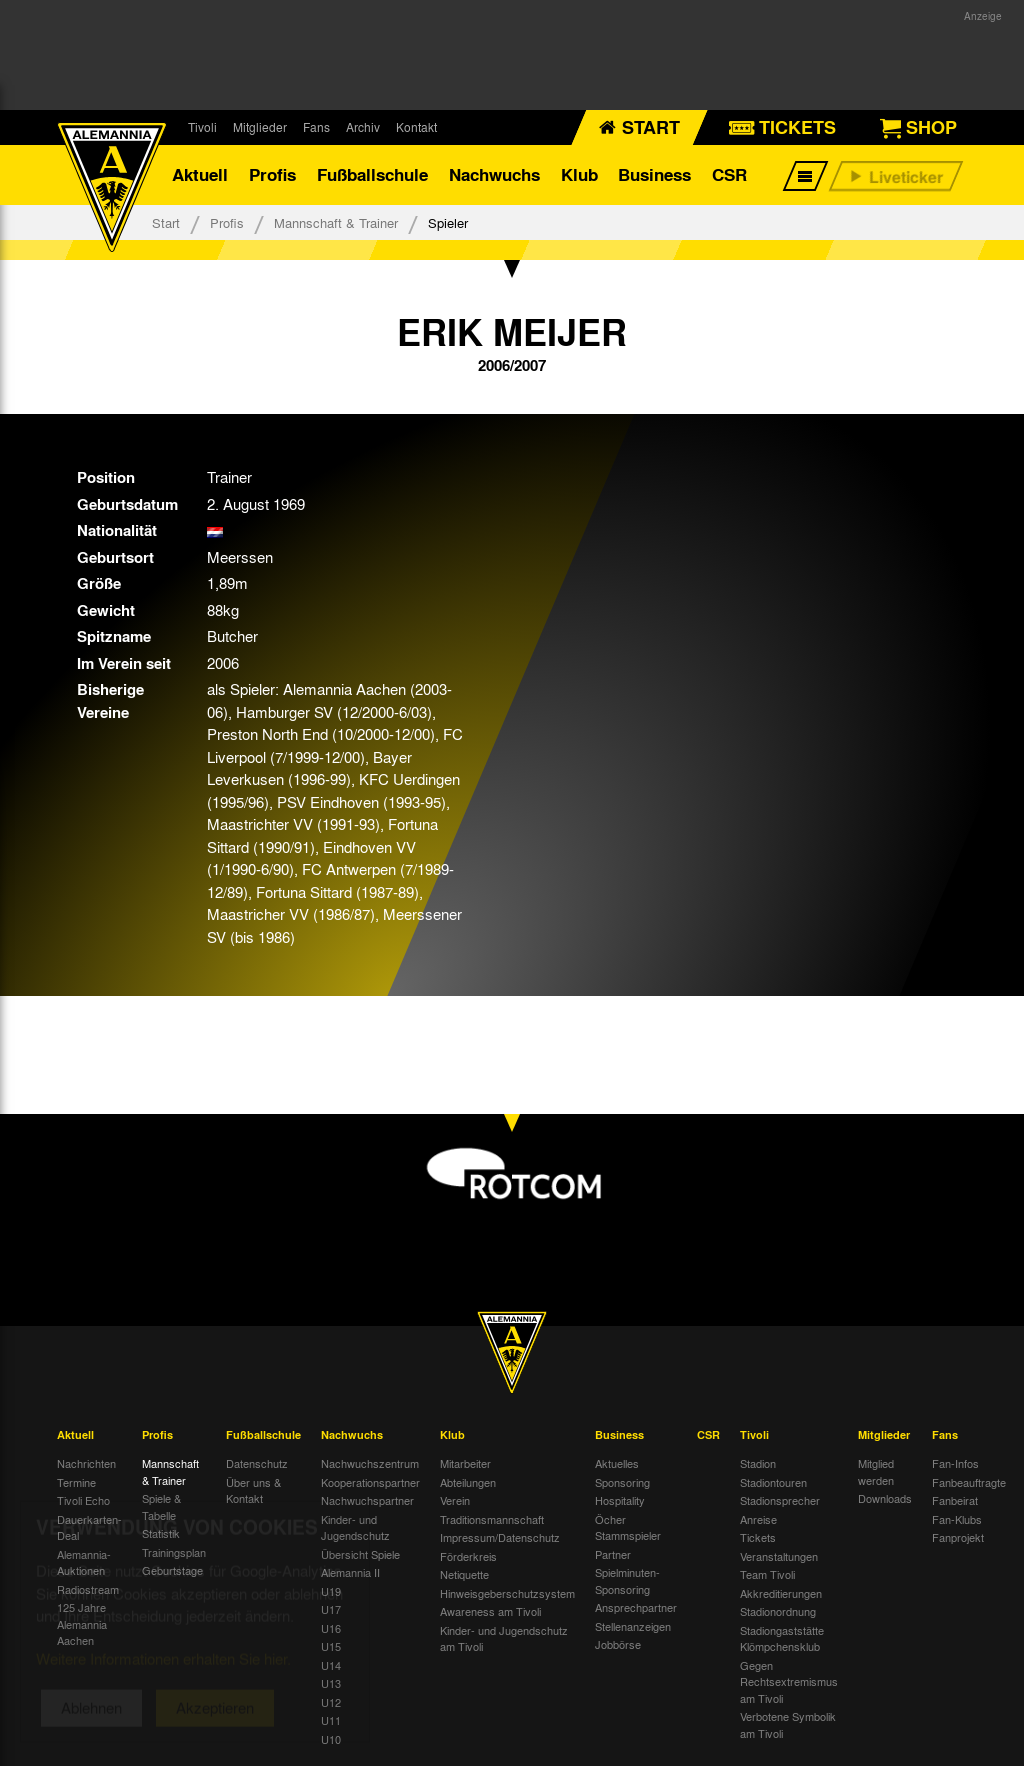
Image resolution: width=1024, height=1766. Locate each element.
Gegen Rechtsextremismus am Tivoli (789, 1681)
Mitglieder (260, 127)
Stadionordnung (778, 1611)
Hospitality (620, 1500)
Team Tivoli (767, 1574)
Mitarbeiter (465, 1463)
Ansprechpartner (636, 1607)
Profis (272, 174)
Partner (613, 1554)
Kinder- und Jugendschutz (355, 1527)
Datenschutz (257, 1463)
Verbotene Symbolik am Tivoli (788, 1724)
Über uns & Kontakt (253, 1490)
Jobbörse (618, 1644)
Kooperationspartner (370, 1482)
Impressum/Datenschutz (500, 1537)
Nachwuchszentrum (370, 1463)
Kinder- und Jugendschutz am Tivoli (504, 1638)
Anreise (758, 1519)
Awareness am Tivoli (490, 1611)
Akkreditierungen (781, 1593)
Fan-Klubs (957, 1519)
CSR (729, 174)
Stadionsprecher (780, 1500)
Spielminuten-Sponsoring (627, 1580)
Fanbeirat (955, 1500)
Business (654, 174)
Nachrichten (86, 1463)
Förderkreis (468, 1556)
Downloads (885, 1498)
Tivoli (202, 127)
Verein (455, 1500)
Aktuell (200, 174)
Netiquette (464, 1574)
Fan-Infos (955, 1463)
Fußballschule (372, 174)
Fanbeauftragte (969, 1482)
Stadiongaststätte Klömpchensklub (782, 1638)
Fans (316, 127)
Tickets (758, 1537)
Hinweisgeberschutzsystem (507, 1593)
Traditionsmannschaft (492, 1519)
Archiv (363, 127)
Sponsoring (622, 1482)
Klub (579, 174)
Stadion (758, 1463)
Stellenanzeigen (633, 1626)
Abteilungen (468, 1482)
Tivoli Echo (83, 1500)
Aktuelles (617, 1463)
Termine (76, 1482)
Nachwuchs (494, 174)
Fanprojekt (958, 1537)
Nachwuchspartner (367, 1500)
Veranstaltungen (779, 1556)
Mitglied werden (876, 1471)
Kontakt (416, 127)
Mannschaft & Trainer (336, 222)
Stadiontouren (773, 1482)
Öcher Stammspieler (628, 1527)
